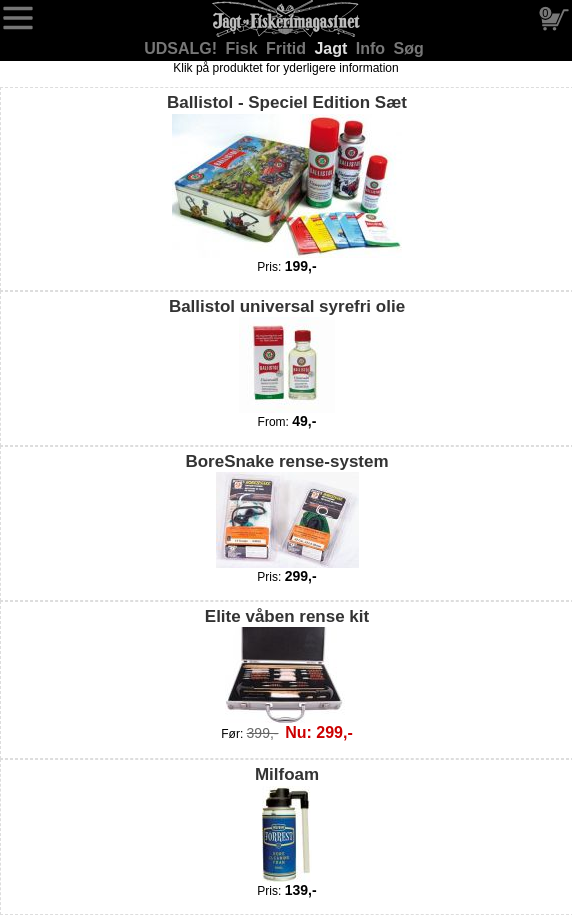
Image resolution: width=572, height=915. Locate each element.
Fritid (288, 48)
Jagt (332, 48)
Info (373, 48)
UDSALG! (182, 48)
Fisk (244, 48)
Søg (409, 48)
